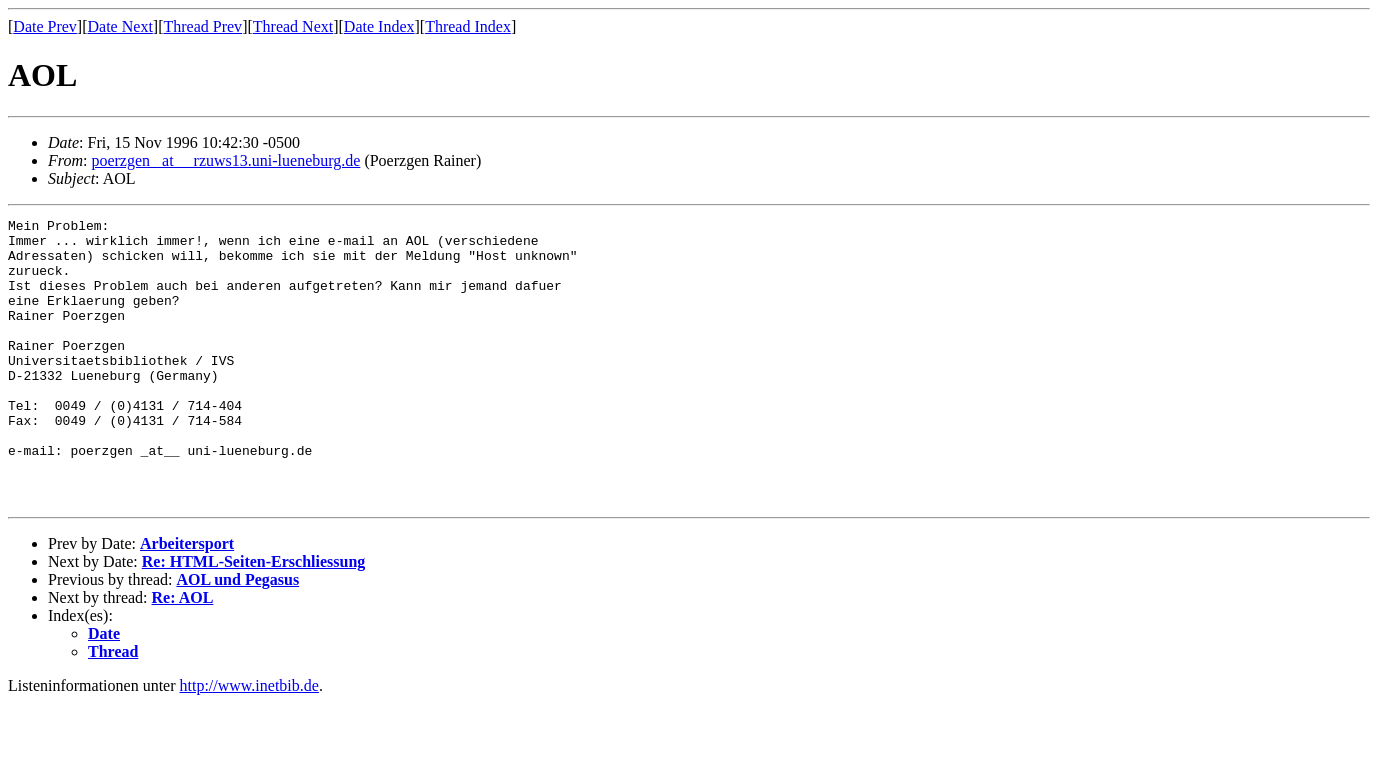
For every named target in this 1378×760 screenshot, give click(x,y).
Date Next (120, 26)
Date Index (379, 26)
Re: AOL (183, 654)
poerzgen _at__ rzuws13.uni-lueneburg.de (225, 160)
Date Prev (45, 26)
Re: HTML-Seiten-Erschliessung (254, 618)
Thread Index (468, 26)
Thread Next (293, 26)
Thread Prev (202, 26)
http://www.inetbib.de (249, 742)
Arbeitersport (187, 600)
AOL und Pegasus (237, 636)
